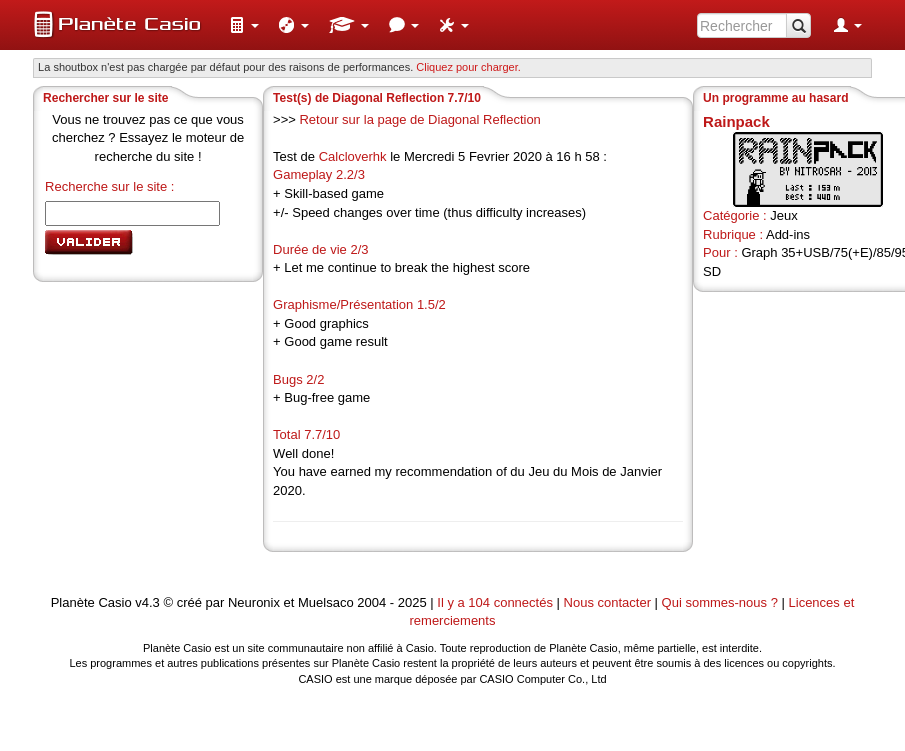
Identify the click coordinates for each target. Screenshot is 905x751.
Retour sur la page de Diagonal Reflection (419, 119)
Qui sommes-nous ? (720, 602)
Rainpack (736, 121)
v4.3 (147, 602)
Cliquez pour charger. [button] (468, 67)
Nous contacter (607, 602)
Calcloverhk (353, 156)
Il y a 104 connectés (496, 602)
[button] (244, 25)
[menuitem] (244, 25)
